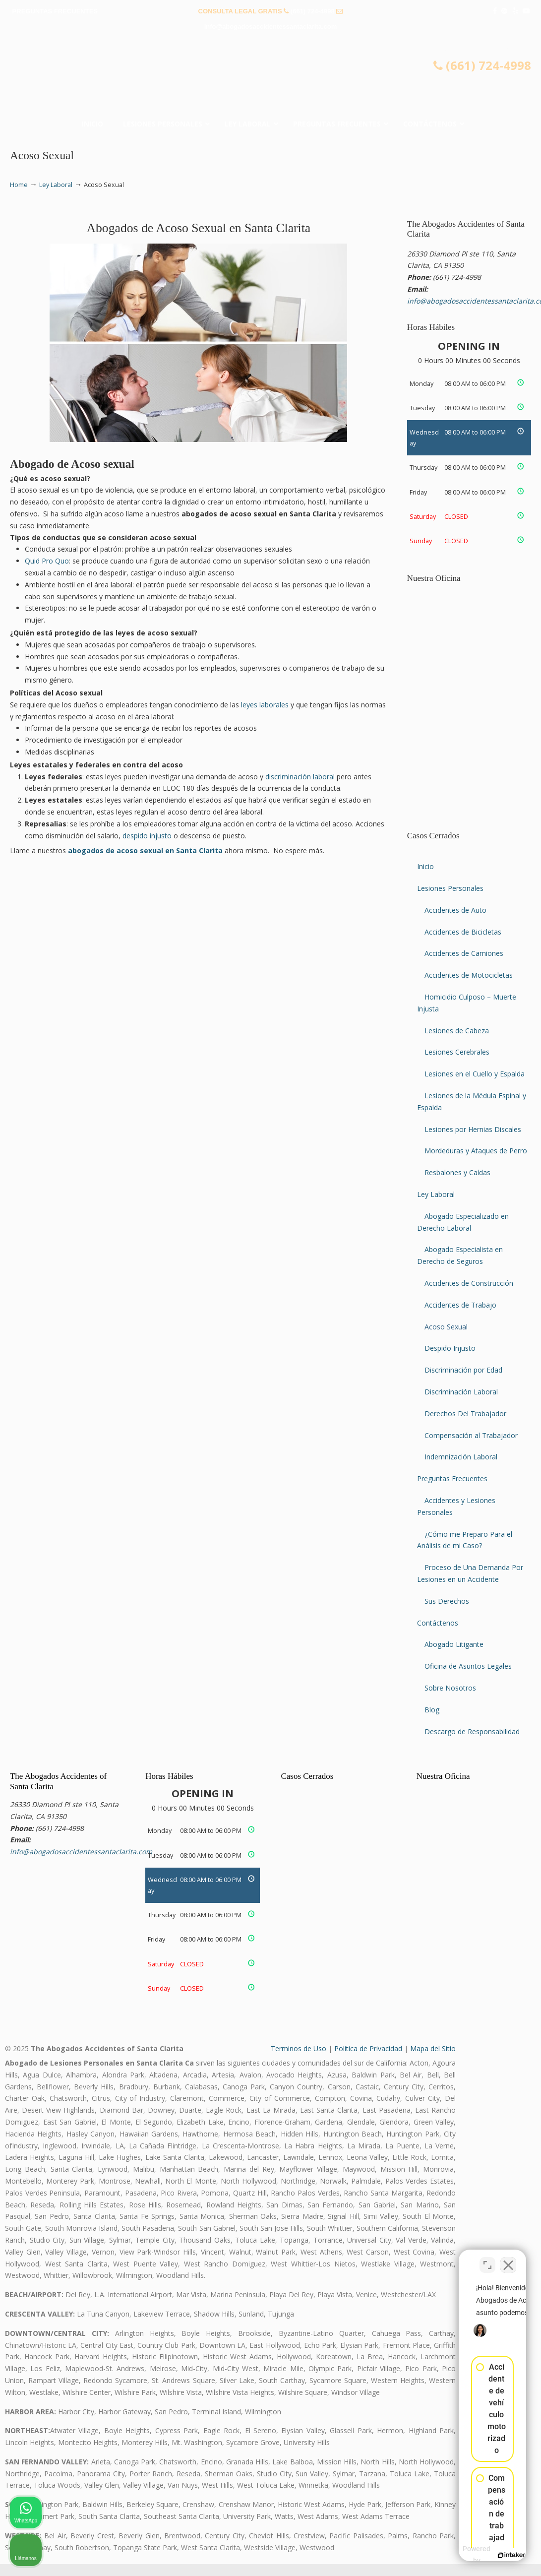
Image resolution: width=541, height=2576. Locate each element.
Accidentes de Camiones (463, 953)
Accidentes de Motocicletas (468, 975)
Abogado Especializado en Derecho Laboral (463, 1222)
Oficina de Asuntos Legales (468, 1666)
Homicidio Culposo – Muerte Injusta (466, 1002)
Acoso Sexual (446, 1326)
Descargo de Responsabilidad (472, 1731)
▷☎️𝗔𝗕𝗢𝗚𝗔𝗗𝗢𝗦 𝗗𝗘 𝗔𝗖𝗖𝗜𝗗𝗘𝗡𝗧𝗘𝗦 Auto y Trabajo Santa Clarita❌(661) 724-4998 (271, 77)
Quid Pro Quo (47, 560)
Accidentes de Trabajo (460, 1305)
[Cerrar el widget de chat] (508, 2259)
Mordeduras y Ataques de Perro (475, 1150)
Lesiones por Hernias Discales (472, 1129)
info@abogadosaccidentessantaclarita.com (270, 26)
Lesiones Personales (450, 888)
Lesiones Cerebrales (456, 1052)
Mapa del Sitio (433, 2048)
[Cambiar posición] (487, 2259)
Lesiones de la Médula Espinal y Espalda (471, 1101)
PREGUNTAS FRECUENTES (55, 11)
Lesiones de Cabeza (456, 1030)
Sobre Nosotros (450, 1688)
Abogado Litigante (453, 1644)
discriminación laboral (300, 776)
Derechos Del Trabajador (465, 1413)
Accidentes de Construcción (468, 1283)
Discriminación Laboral (461, 1391)
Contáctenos (437, 1623)
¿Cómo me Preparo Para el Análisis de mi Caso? (464, 1540)
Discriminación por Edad (463, 1370)
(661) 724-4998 (313, 11)
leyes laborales (265, 704)
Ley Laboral (55, 185)
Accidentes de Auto (455, 910)
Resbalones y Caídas (457, 1172)
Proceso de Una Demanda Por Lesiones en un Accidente (470, 1573)
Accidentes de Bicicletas (462, 932)
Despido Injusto (450, 1348)
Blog (431, 1709)
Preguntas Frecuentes (452, 1478)
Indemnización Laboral (460, 1456)
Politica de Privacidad (368, 2048)
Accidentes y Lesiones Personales (456, 1506)
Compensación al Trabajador (471, 1435)
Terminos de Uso (298, 2048)
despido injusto (147, 835)
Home (19, 185)
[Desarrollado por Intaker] (457, 2555)
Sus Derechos (446, 1601)
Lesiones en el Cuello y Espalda (474, 1073)
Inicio (425, 866)
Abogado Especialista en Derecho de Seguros (460, 1255)
